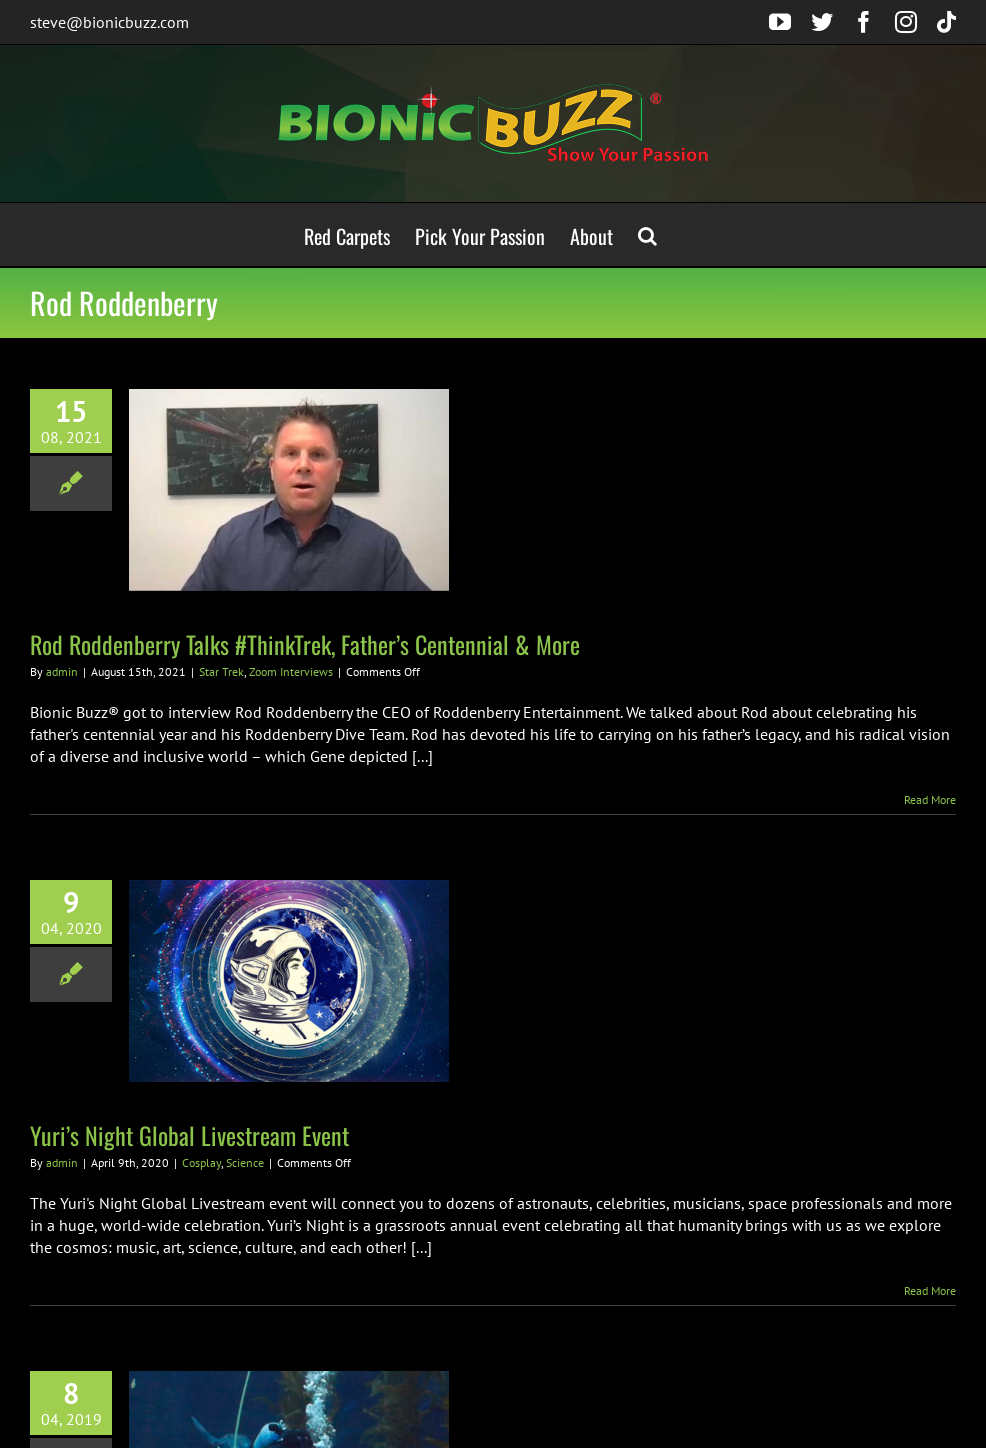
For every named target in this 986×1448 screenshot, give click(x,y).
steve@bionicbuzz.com (109, 22)
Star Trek (221, 671)
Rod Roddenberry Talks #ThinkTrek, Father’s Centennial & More (305, 644)
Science (245, 1162)
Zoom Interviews (291, 671)
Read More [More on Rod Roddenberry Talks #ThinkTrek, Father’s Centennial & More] (930, 799)
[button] (647, 234)
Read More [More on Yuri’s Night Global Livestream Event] (930, 1290)
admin (62, 671)
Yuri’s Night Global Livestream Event (189, 1135)
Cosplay (201, 1162)
